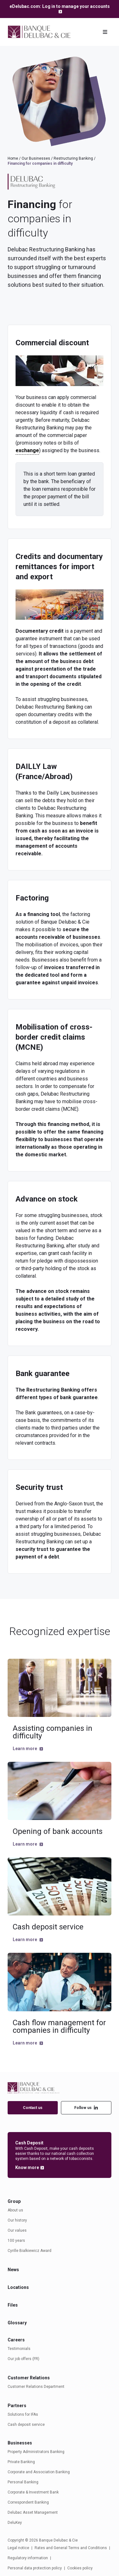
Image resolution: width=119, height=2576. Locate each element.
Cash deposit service (48, 1926)
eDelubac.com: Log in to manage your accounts (60, 6)
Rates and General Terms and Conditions (71, 2548)
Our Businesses (36, 158)
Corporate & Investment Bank (33, 2492)
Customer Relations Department (36, 2386)
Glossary (17, 2322)
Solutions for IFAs (23, 2414)
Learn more (25, 1748)
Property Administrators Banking (36, 2452)
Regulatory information (28, 2558)
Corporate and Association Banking (39, 2472)
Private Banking (21, 2462)
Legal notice (18, 2548)
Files (13, 2305)
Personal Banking (23, 2482)
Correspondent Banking (28, 2502)
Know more (27, 2167)
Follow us (86, 2108)
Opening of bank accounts (57, 1831)
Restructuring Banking (73, 158)
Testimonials (19, 2348)
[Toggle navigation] (105, 32)
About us (15, 2210)
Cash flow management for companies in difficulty (59, 2026)
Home (13, 158)
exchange (27, 450)
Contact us (33, 2108)
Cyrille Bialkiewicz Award (29, 2250)
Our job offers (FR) (23, 2359)
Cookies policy (80, 2568)
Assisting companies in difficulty (52, 1732)
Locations (18, 2287)
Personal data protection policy (35, 2568)
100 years (16, 2240)
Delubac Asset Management (33, 2512)
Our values (17, 2230)
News (13, 2269)
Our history (17, 2220)
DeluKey (15, 2522)
